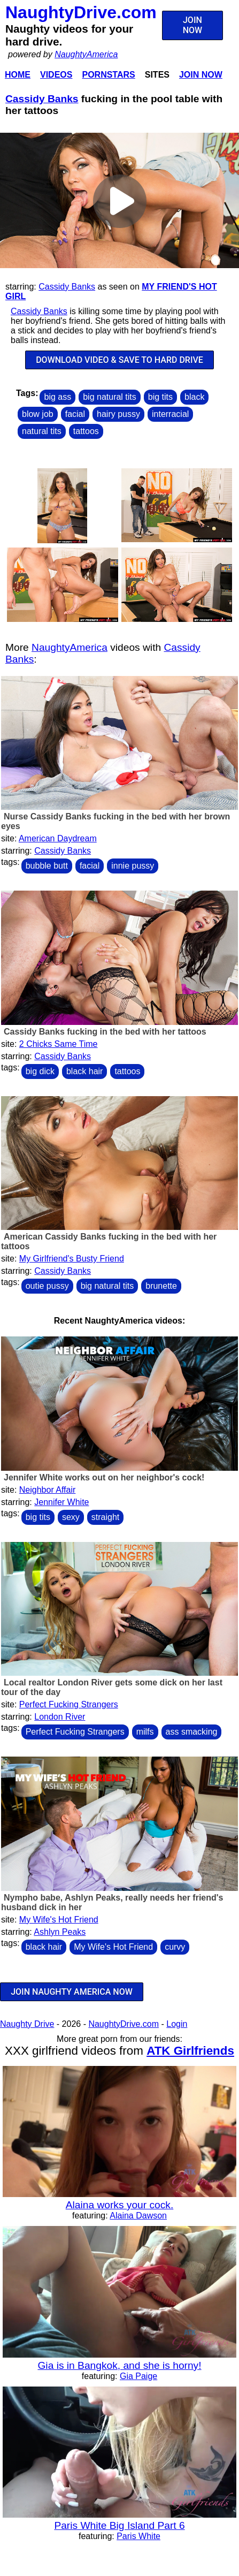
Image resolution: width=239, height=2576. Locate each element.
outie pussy (47, 1285)
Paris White (138, 2536)
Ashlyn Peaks (60, 1931)
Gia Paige (138, 2376)
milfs (145, 1731)
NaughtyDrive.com (81, 12)
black (194, 396)
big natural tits (109, 396)
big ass (57, 396)
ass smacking (192, 1731)
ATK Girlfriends (190, 2050)
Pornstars (108, 74)
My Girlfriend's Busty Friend (71, 1258)
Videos (56, 74)
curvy (175, 1946)
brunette (161, 1285)
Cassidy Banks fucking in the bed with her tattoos (105, 1031)
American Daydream (58, 838)
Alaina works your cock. (120, 2204)
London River (59, 1716)
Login (176, 2023)
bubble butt (47, 865)
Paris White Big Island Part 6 (119, 2525)
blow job (37, 414)
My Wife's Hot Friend (58, 1919)
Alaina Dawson (138, 2215)
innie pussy (132, 865)
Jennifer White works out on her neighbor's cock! (104, 1477)
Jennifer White (61, 1502)
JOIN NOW (192, 25)
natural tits (41, 431)
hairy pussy (118, 414)
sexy (71, 1517)
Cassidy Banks (42, 98)
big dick (40, 1071)
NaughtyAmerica (86, 54)
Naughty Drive (27, 2023)
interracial (170, 414)
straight (105, 1517)
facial (75, 414)
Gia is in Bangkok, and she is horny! (119, 2365)
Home (17, 74)
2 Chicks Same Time (58, 1043)
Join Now (200, 74)
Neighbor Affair (47, 1489)
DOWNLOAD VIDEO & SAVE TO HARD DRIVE (119, 360)
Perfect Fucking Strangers (68, 1704)
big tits (160, 396)
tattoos (86, 431)
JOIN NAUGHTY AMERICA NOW (72, 1992)
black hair (84, 1071)
